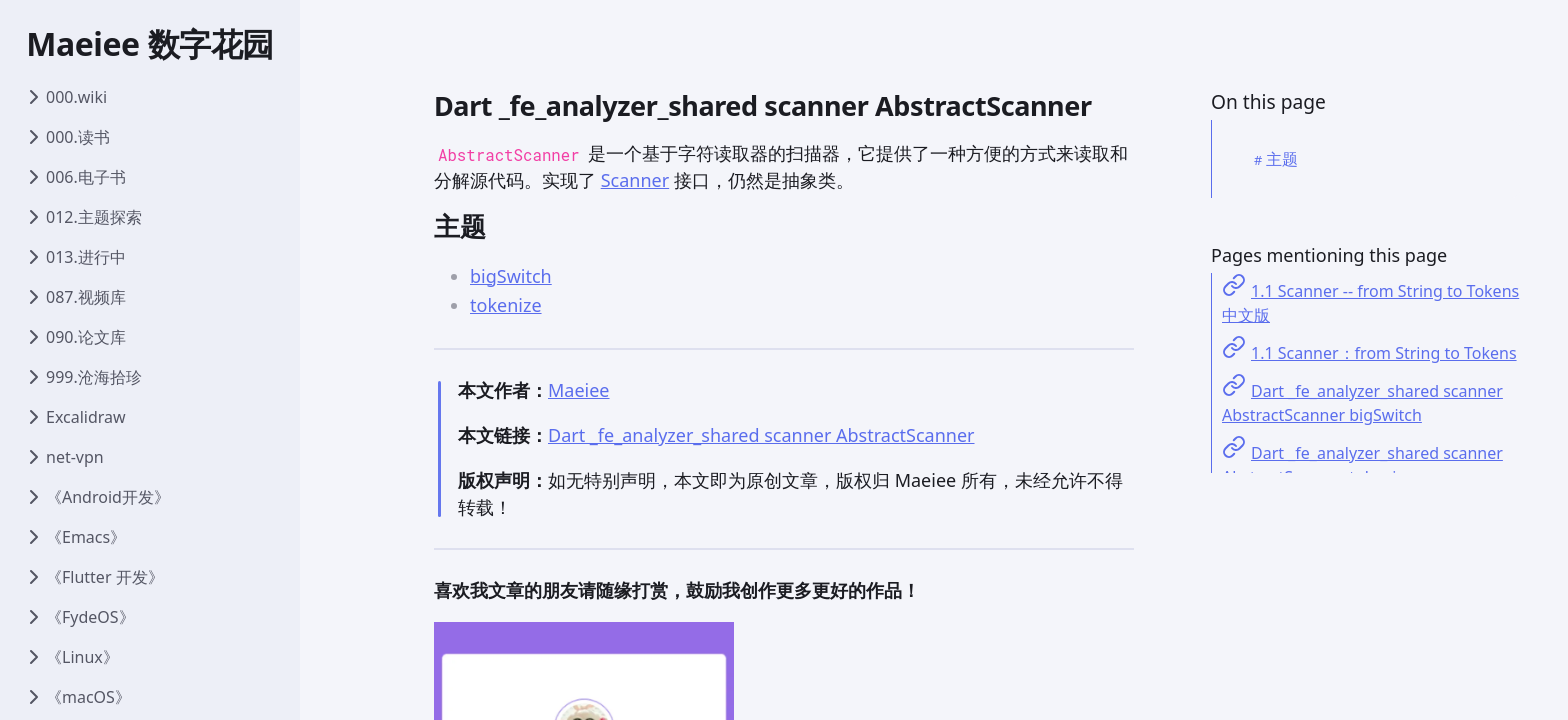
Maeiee (579, 390)
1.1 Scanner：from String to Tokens (1384, 353)
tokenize (506, 305)
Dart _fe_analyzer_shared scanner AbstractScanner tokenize (1362, 465)
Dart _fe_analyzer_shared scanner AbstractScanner (761, 435)
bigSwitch (511, 276)
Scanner (635, 180)
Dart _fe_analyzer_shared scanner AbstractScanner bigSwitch (1362, 403)
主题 (1282, 159)
